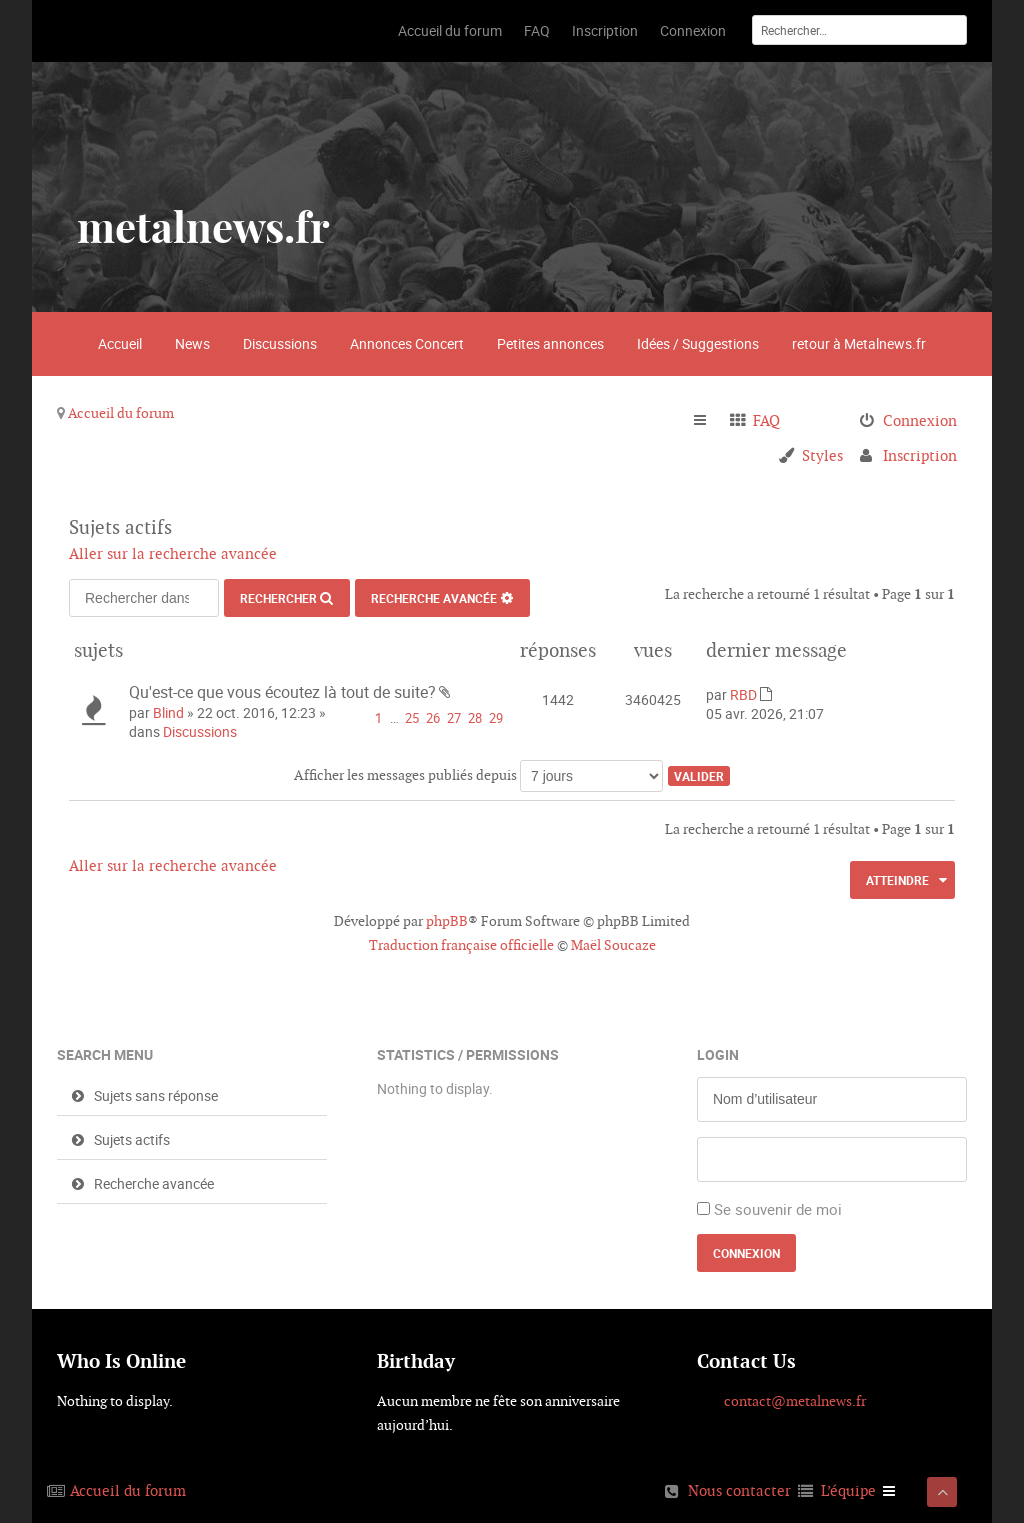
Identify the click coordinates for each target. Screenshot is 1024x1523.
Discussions (280, 343)
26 (433, 718)
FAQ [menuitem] (766, 420)
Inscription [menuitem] (920, 455)
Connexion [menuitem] (920, 420)
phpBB (447, 921)
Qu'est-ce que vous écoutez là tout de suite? (282, 692)
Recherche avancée (434, 598)
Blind (168, 712)
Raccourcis (708, 421)
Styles (822, 455)
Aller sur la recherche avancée (173, 553)
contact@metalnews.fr (795, 1401)
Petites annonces (550, 343)
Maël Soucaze (613, 945)
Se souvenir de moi (778, 1209)
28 (475, 718)
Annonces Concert (407, 343)
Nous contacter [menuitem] (739, 1490)
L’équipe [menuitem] (848, 1490)
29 (496, 718)
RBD (743, 694)
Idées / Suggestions (698, 343)
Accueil (120, 343)
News (192, 343)
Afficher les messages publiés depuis (478, 775)
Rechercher (278, 598)
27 (454, 718)
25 (412, 718)
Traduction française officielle (461, 945)
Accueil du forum (121, 413)
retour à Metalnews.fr (859, 343)
